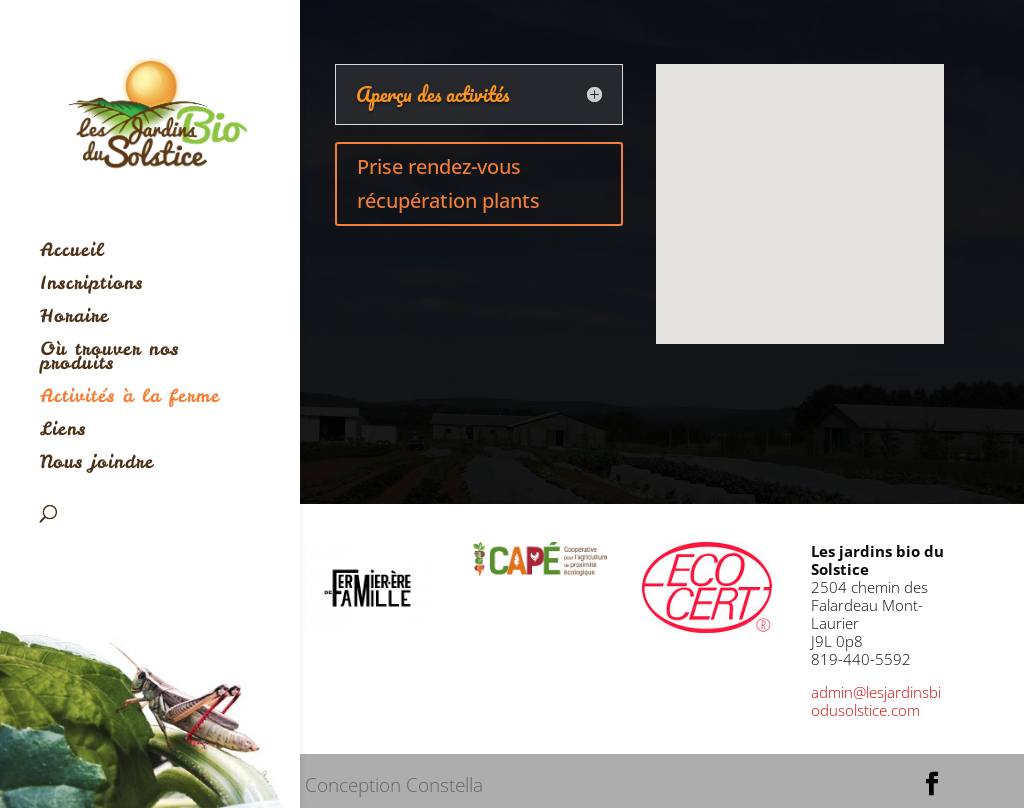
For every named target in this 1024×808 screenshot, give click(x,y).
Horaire (74, 318)
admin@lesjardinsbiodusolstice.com (876, 701)
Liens (63, 431)
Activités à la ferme (130, 398)
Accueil (72, 252)
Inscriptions (91, 285)
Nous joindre (97, 464)
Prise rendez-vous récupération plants (448, 183)
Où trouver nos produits (109, 358)
